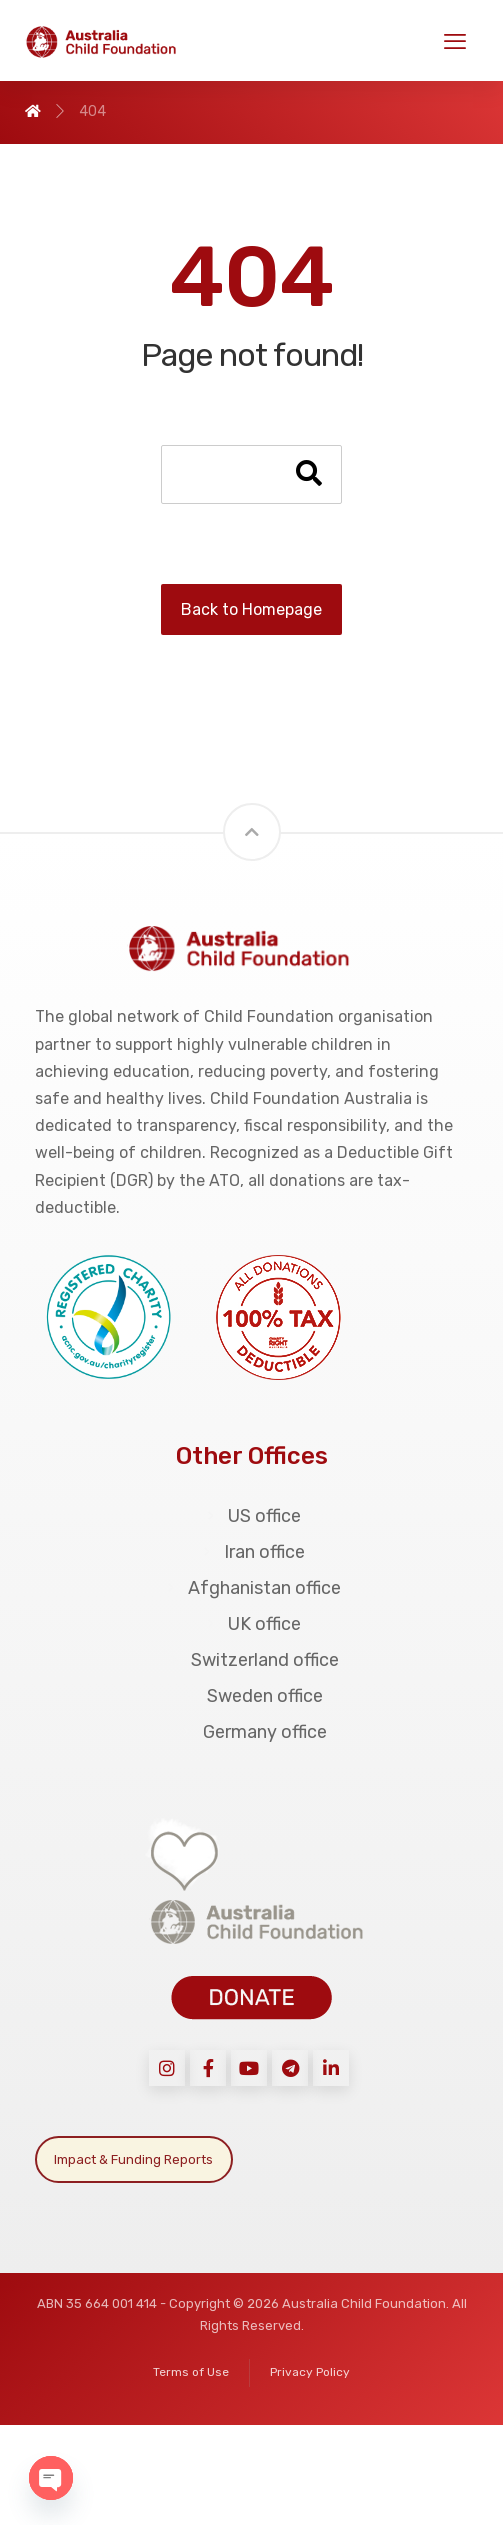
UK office (251, 1624)
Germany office (252, 1732)
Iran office (251, 1552)
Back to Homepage (251, 609)
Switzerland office (252, 1660)
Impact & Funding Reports (133, 2159)
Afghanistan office (251, 1588)
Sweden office (252, 1696)
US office (251, 1516)
